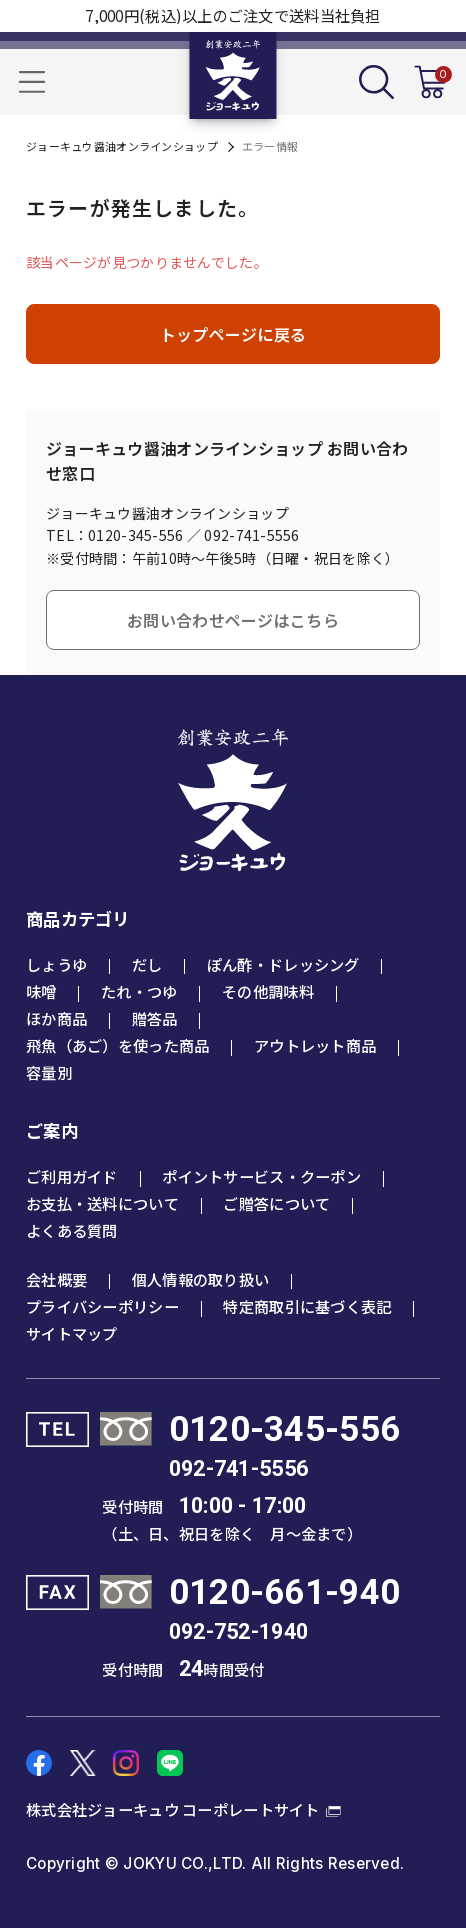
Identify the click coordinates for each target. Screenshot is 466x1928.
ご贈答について (276, 1203)
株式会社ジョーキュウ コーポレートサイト (173, 1809)
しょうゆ (56, 964)
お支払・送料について (102, 1203)
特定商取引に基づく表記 (307, 1306)
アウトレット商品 (315, 1045)
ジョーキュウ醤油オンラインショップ (122, 146)
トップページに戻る (233, 334)
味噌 (41, 991)
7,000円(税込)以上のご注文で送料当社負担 (232, 15)
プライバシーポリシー (102, 1306)
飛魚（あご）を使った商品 (117, 1045)
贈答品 (155, 1018)
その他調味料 (268, 991)
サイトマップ (72, 1333)
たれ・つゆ (139, 991)
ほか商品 (56, 1018)
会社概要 (56, 1279)
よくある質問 (72, 1230)
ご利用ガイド (72, 1176)
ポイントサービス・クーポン (261, 1176)
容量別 (49, 1072)
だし (147, 964)
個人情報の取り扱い (201, 1279)
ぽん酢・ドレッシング (283, 964)
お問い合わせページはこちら (233, 620)
